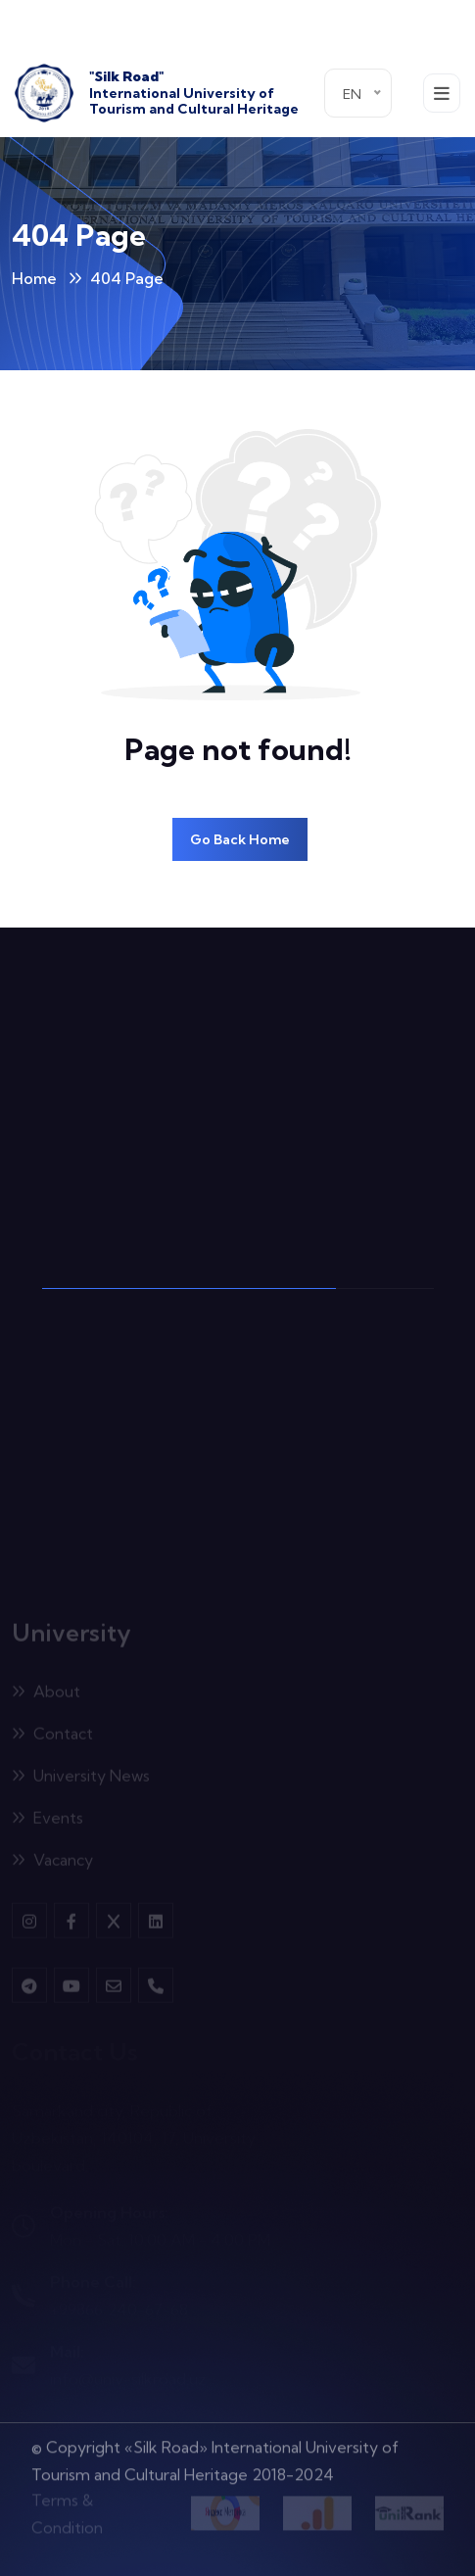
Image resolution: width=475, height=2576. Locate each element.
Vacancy (52, 1863)
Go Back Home (240, 839)
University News (81, 1779)
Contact (52, 1736)
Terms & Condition (67, 2509)
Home (34, 278)
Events (47, 1821)
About (46, 1694)
